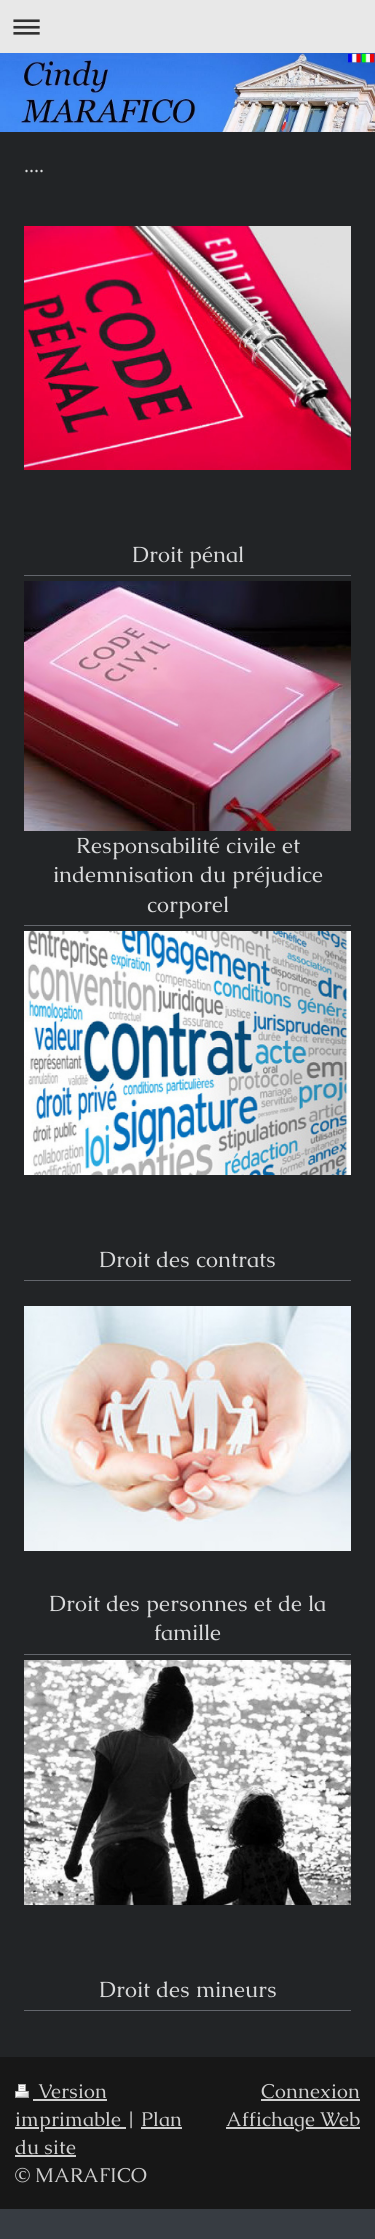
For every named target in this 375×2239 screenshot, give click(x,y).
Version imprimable (70, 2105)
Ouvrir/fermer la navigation (187, 26)
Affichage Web (293, 2119)
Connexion (310, 2091)
